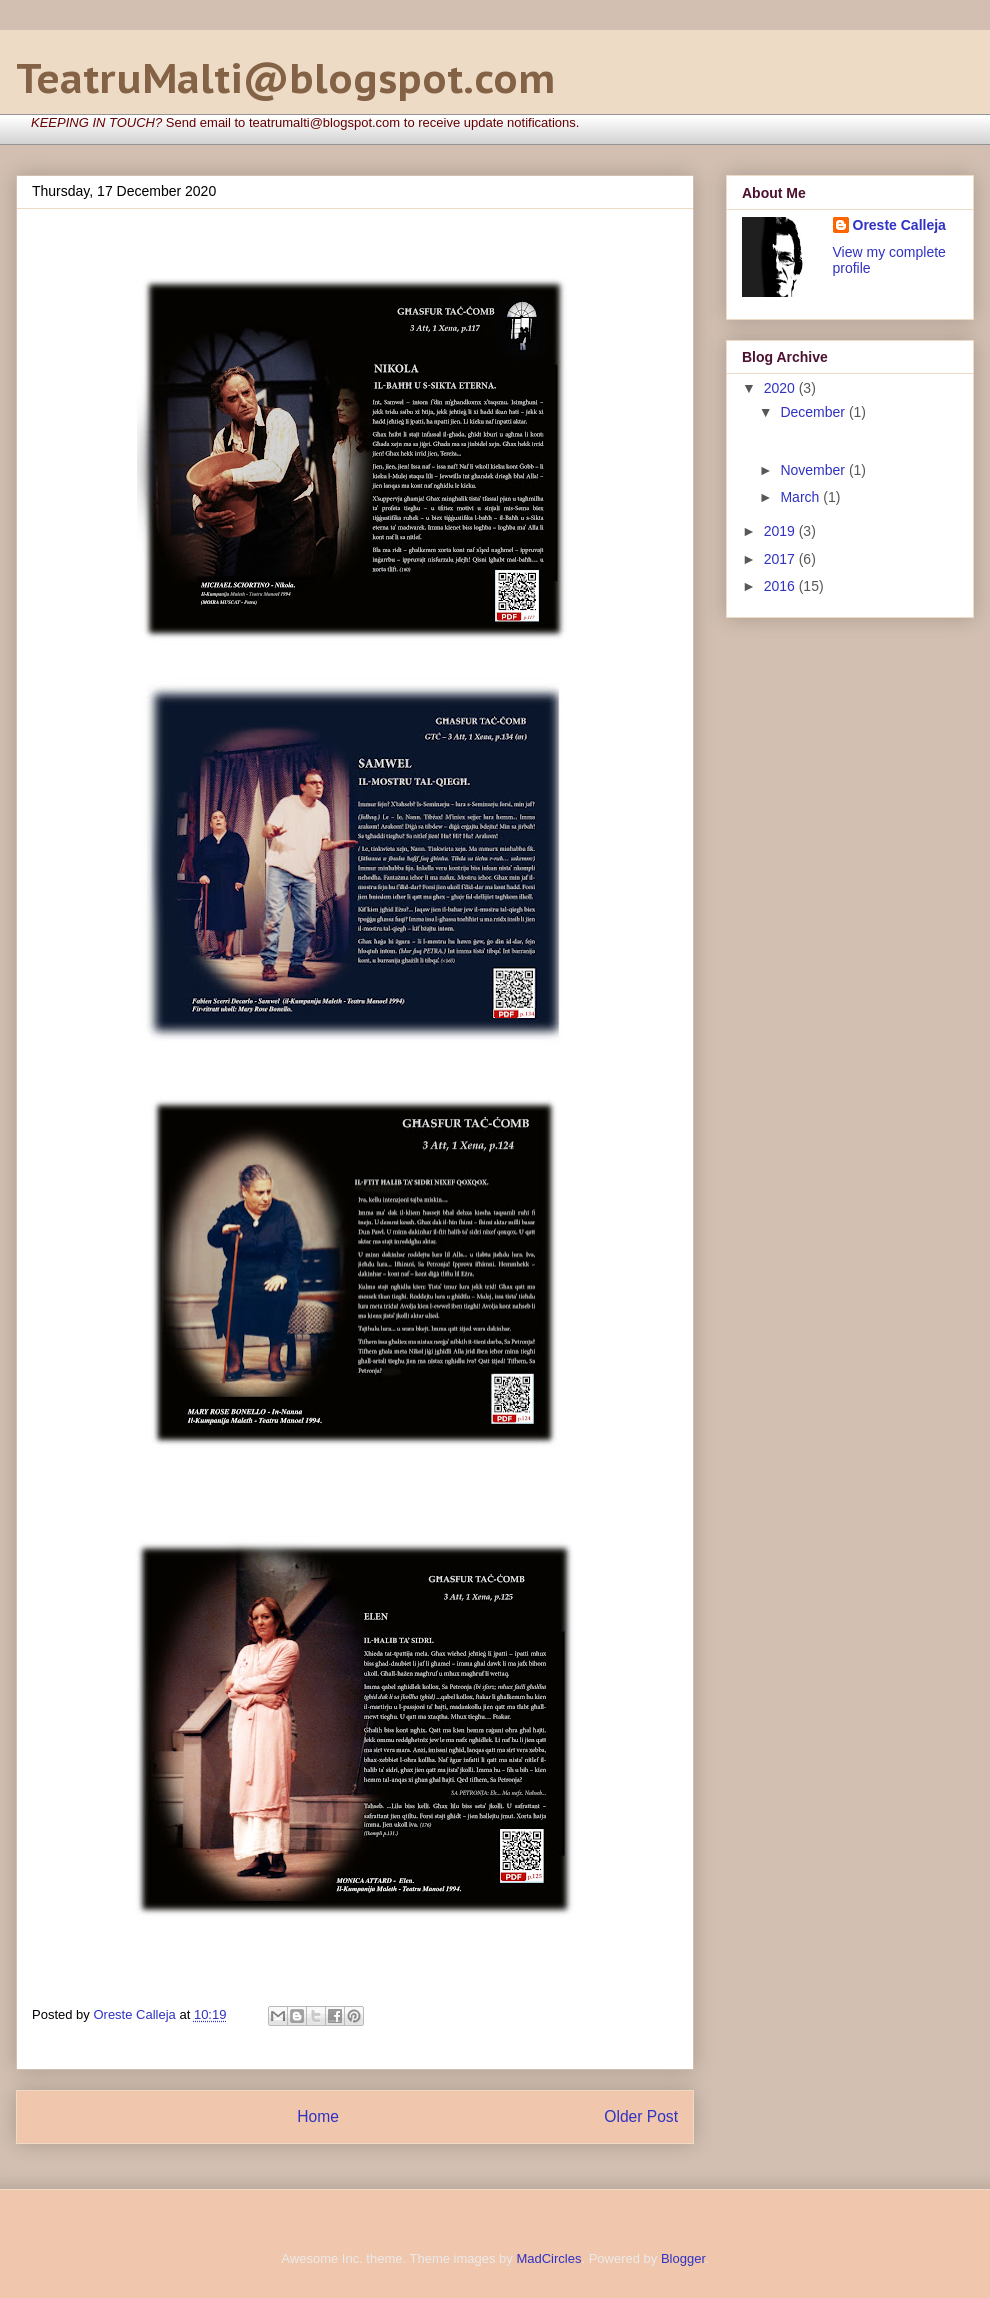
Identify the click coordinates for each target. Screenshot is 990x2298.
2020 (781, 388)
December (814, 412)
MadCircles (548, 2258)
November (814, 470)
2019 (781, 531)
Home (318, 2116)
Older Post (641, 2116)
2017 (781, 559)
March (801, 497)
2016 (781, 586)
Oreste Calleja (899, 225)
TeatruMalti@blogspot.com (286, 78)
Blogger (683, 2258)
